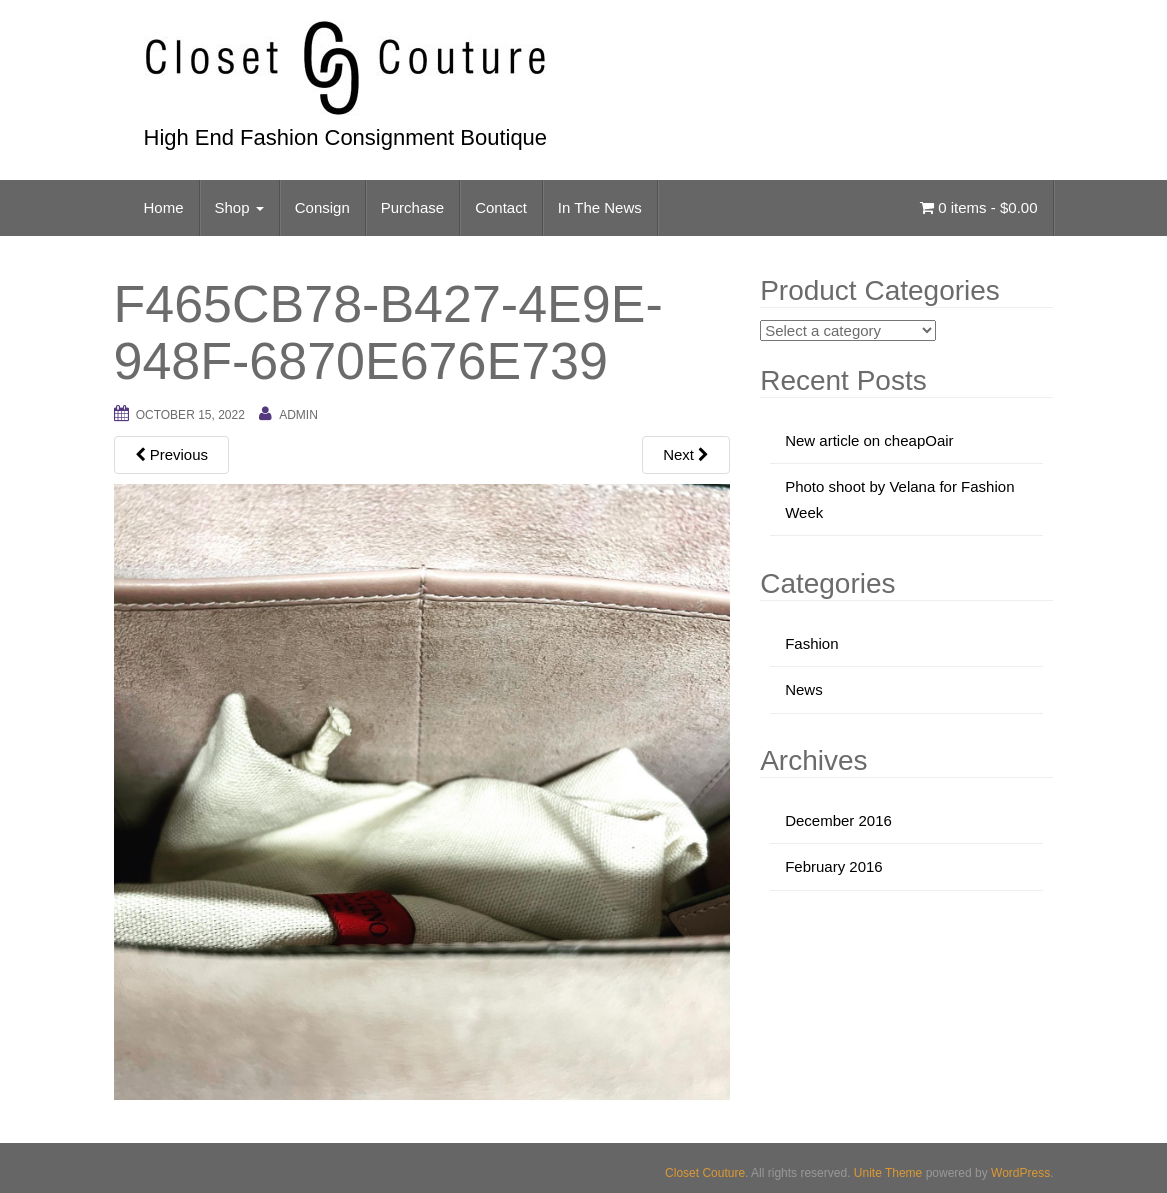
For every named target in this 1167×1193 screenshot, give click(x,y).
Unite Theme (888, 1173)
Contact (501, 207)
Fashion (811, 643)
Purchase (412, 207)
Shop (239, 207)
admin (298, 415)
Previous (172, 454)
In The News (600, 207)
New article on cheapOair (869, 440)
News (804, 689)
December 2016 (838, 820)
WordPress (1020, 1173)
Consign (322, 207)
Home (164, 207)
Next (686, 454)
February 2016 (834, 866)
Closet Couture (705, 1173)
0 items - (978, 207)
